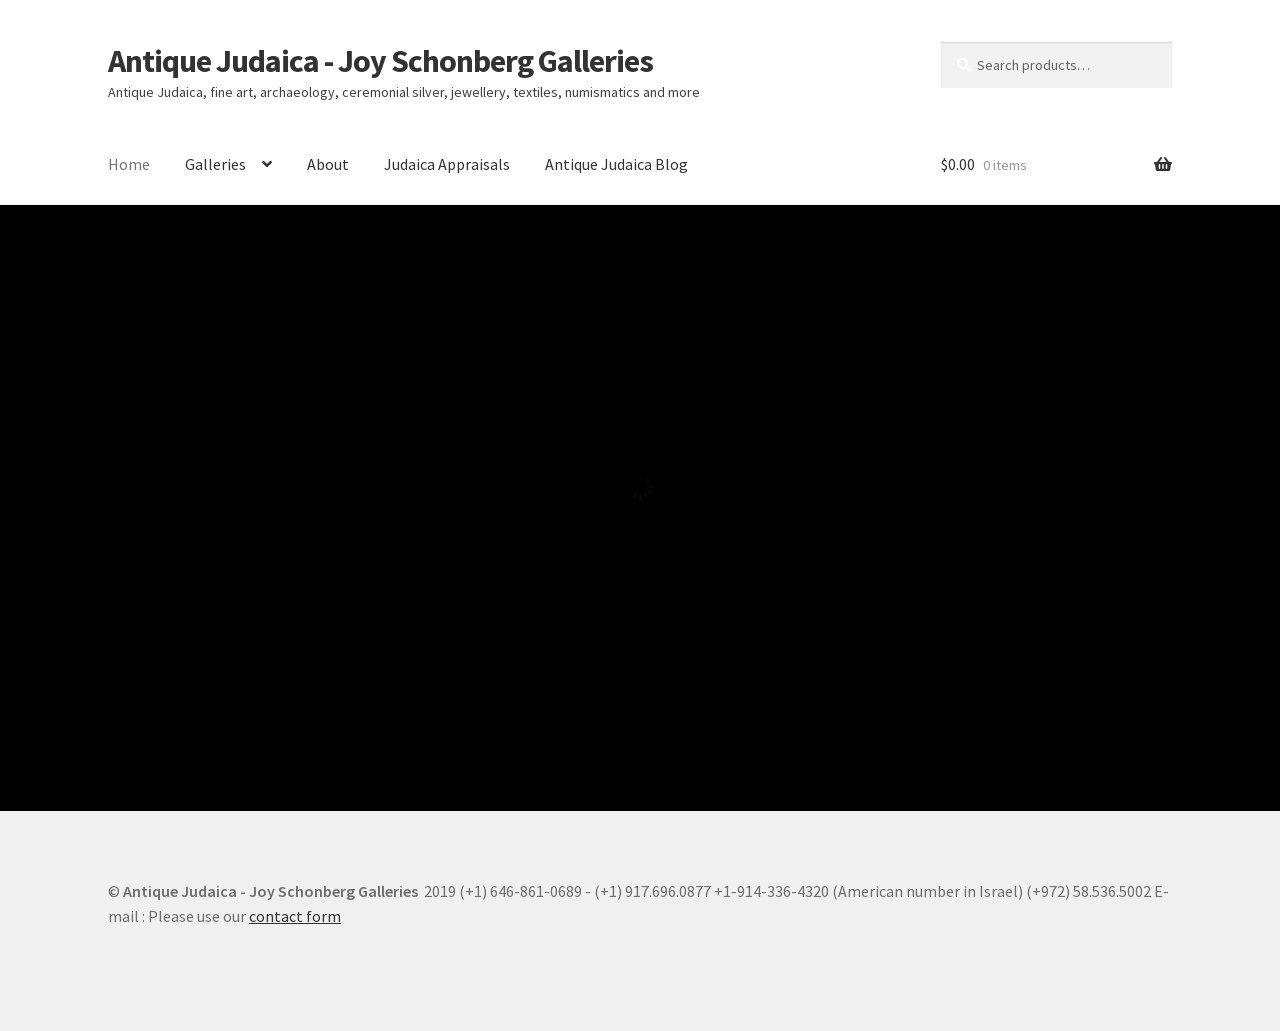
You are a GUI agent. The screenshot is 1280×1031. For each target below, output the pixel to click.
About (328, 164)
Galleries (215, 164)
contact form (295, 916)
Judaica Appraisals (447, 164)
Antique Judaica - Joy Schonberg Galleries (380, 61)
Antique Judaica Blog (616, 164)
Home (129, 164)
